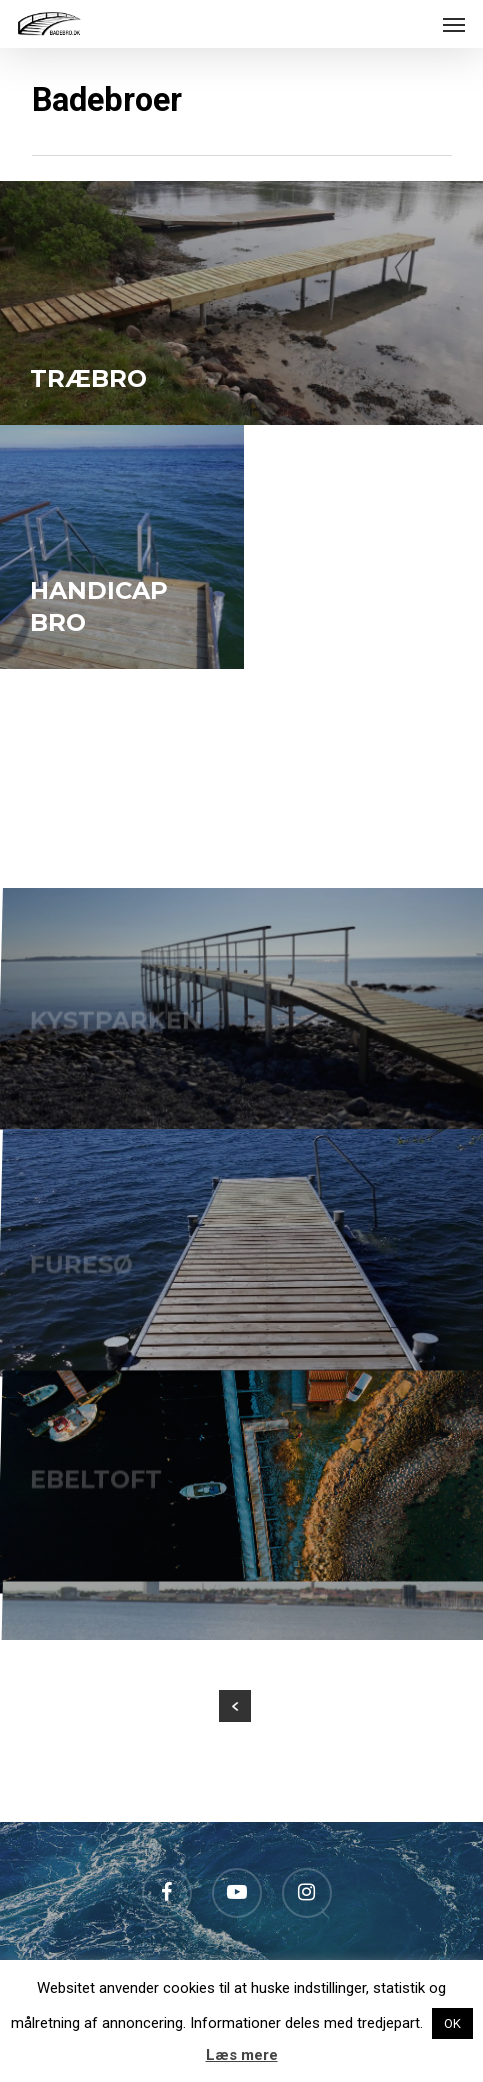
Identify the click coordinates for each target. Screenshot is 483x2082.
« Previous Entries (235, 1706)
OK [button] (452, 2023)
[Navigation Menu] (454, 24)
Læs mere (242, 2055)
